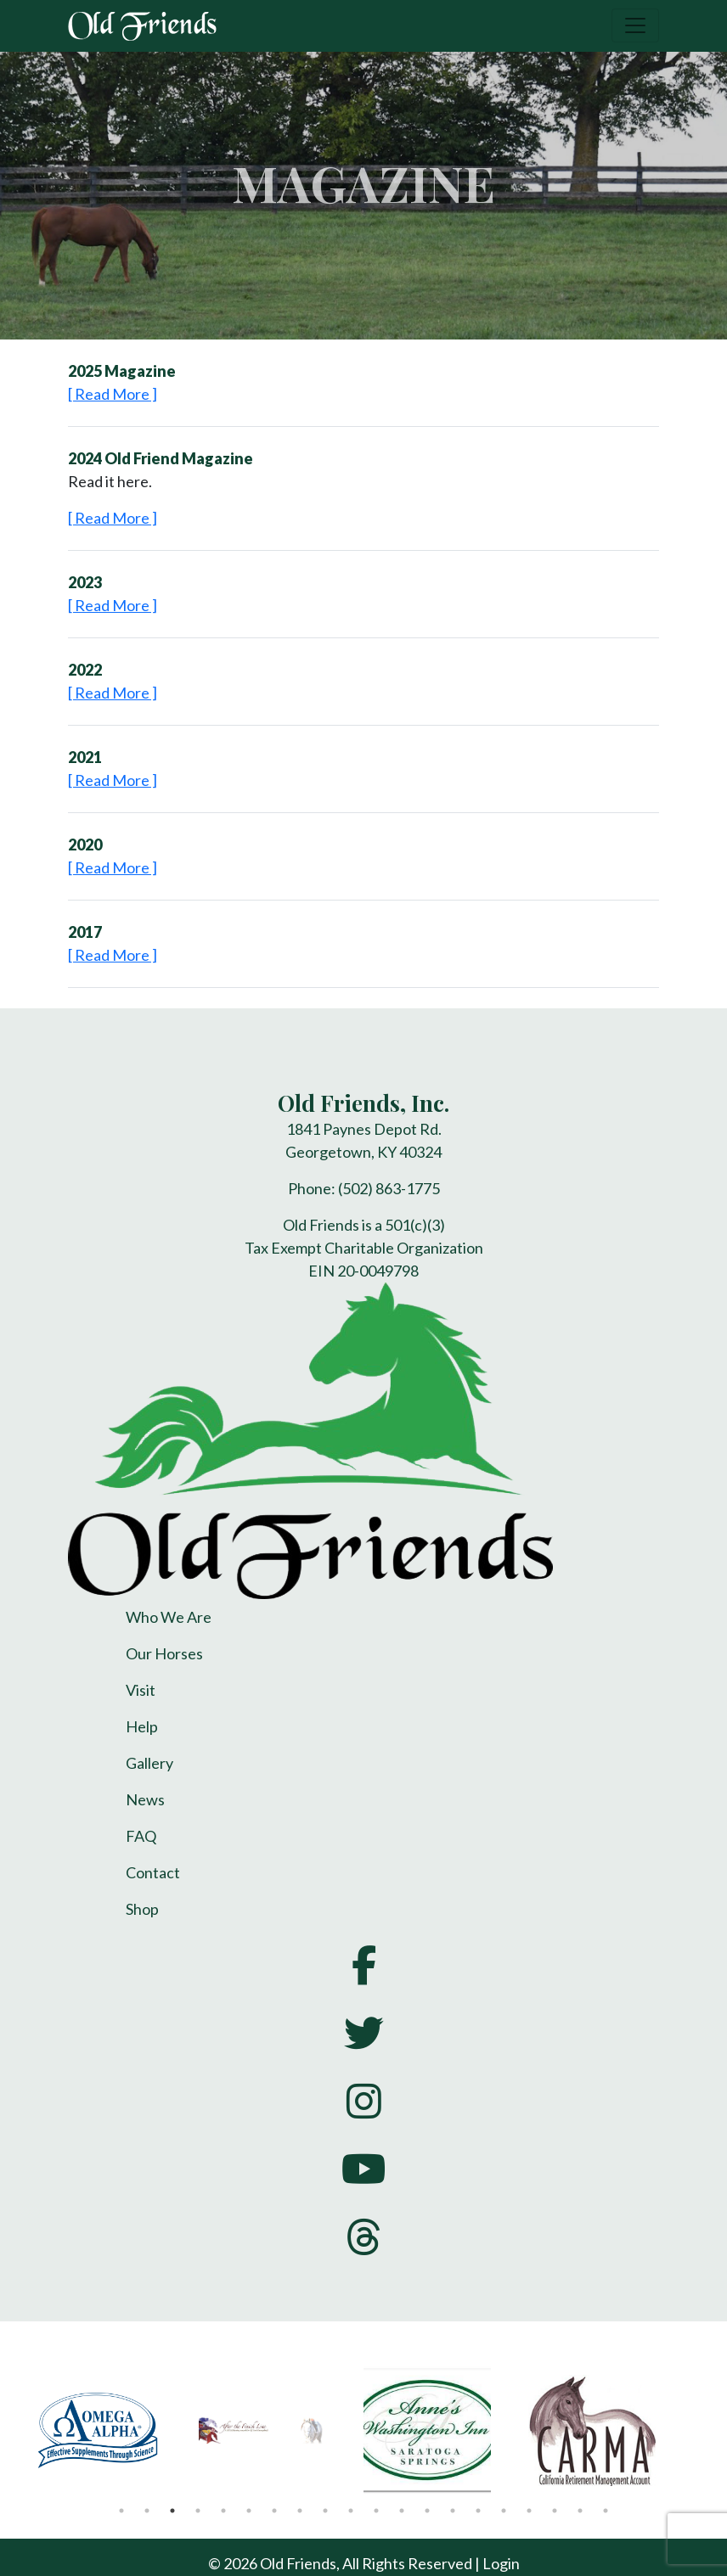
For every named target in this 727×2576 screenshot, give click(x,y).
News (145, 1799)
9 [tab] (325, 2510)
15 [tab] (478, 2510)
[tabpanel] (113, 2430)
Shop (142, 1909)
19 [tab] (580, 2510)
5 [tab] (223, 2510)
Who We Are (168, 1617)
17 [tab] (529, 2510)
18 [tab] (554, 2510)
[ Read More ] (112, 393)
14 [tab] (452, 2510)
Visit (140, 1690)
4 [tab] (197, 2510)
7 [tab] (274, 2510)
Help (142, 1726)
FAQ (141, 1836)
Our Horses (164, 1653)
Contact (153, 1872)
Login (501, 2563)
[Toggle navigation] (635, 25)
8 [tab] (299, 2510)
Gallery (149, 1763)
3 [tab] (172, 2510)
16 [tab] (503, 2510)
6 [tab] (248, 2510)
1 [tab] (121, 2510)
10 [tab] (350, 2510)
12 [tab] (401, 2510)
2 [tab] (146, 2510)
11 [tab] (376, 2510)
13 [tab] (427, 2510)
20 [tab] (605, 2510)
